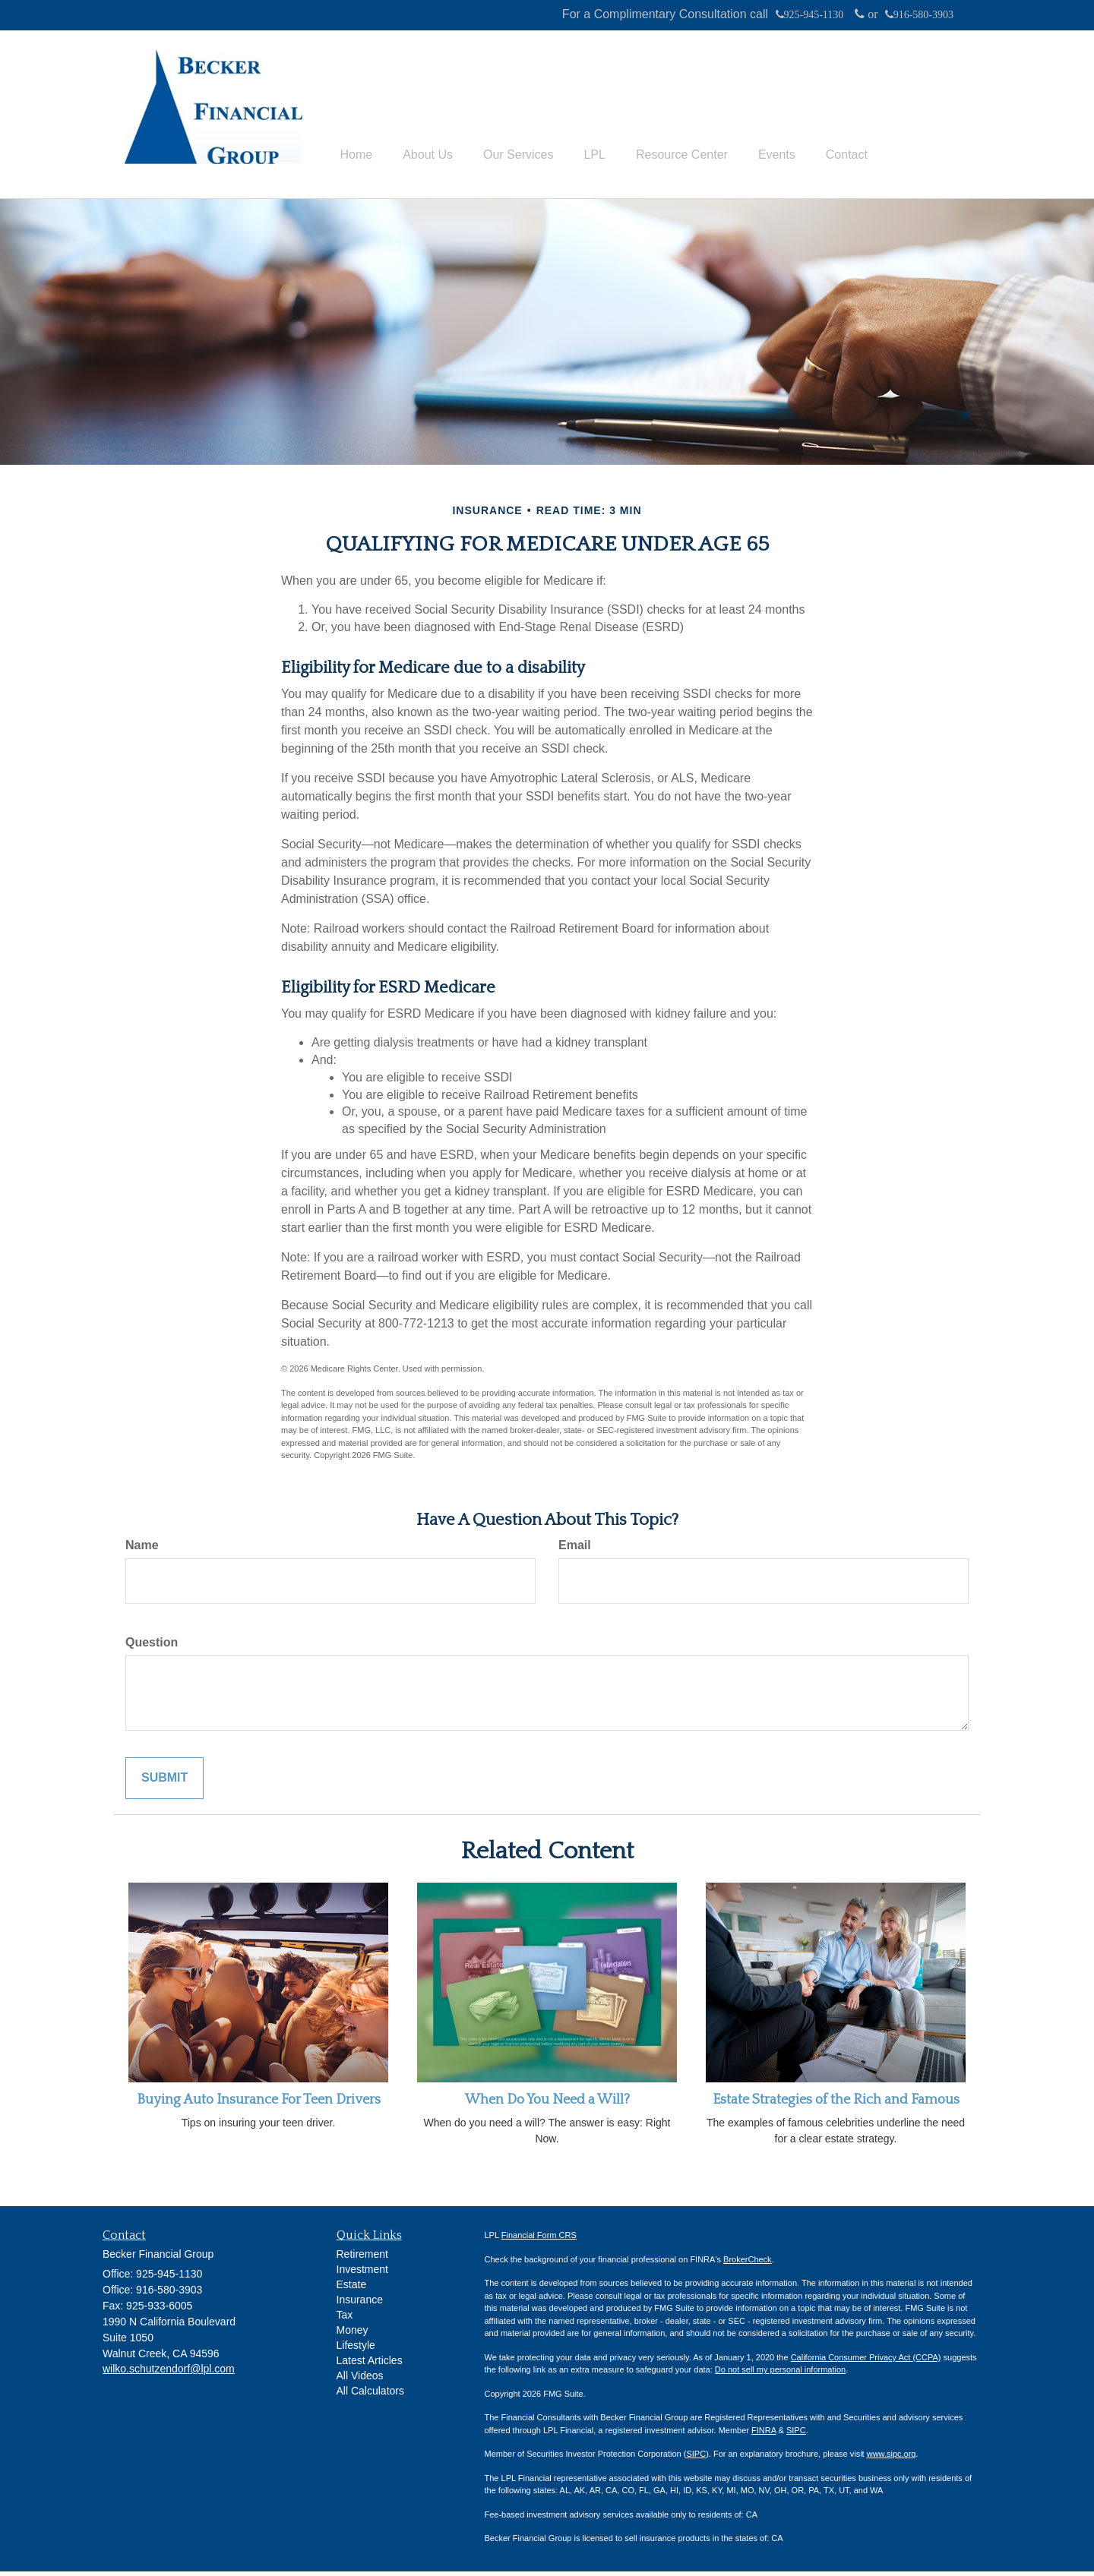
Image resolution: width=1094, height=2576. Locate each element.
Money (352, 2334)
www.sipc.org (891, 2458)
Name (142, 1548)
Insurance (360, 2304)
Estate (352, 2289)
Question (151, 1646)
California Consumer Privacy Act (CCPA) (866, 2361)
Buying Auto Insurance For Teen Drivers (259, 2103)
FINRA (763, 2434)
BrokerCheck (747, 2263)
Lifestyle (356, 2350)
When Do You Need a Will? (547, 2103)
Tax (345, 2319)
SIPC (796, 2434)
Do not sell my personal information (780, 2374)
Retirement (362, 2258)
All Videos (360, 2380)
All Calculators (370, 2395)
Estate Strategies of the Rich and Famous (836, 2103)
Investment (362, 2274)
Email (574, 1548)
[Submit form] (164, 1783)
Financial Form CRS (539, 2239)
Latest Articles (370, 2365)
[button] (427, 84)
